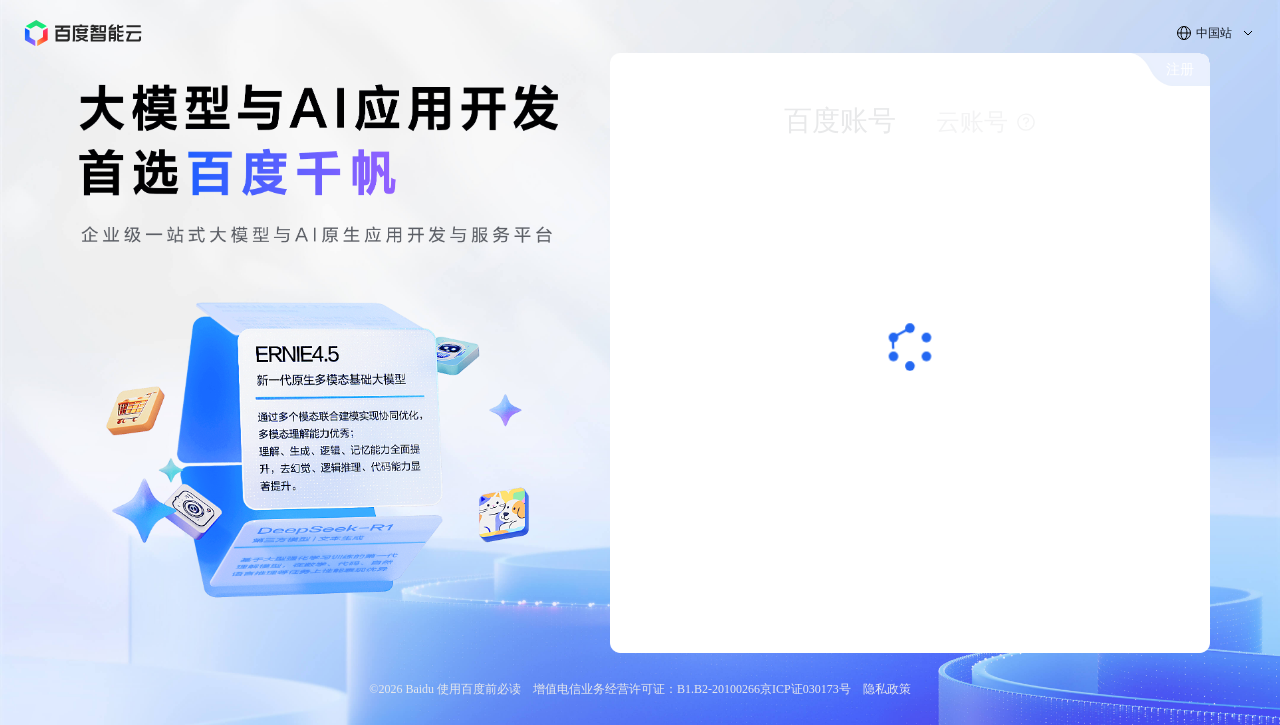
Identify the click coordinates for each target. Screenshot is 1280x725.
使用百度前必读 (479, 689)
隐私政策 (887, 689)
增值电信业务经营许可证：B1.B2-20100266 (646, 689)
